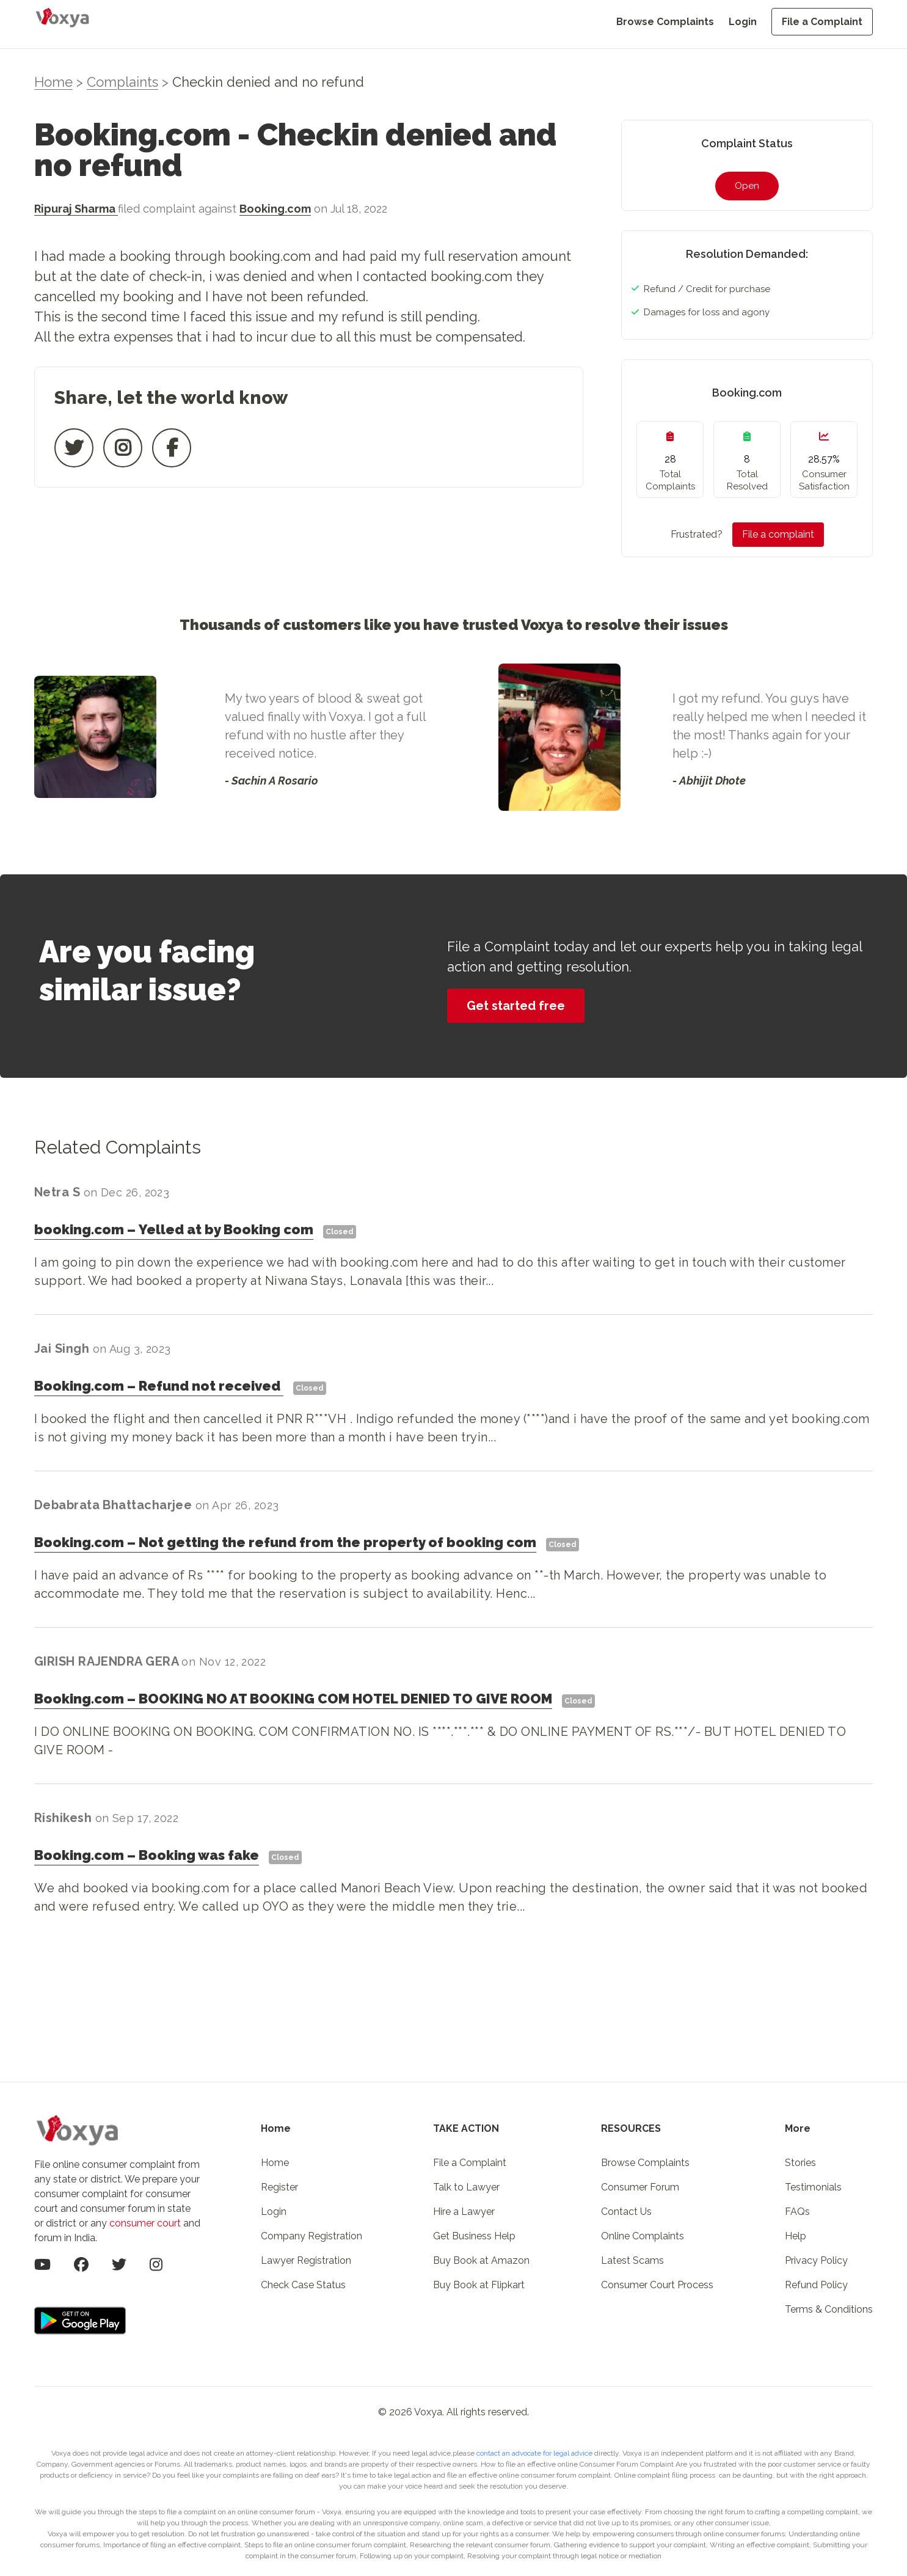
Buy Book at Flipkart (479, 2285)
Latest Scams (632, 2260)
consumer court (145, 2223)
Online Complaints (642, 2236)
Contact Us (626, 2211)
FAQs (797, 2211)
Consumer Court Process (657, 2285)
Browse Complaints (665, 21)
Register (279, 2187)
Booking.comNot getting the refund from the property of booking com (285, 1542)
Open (747, 185)
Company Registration (311, 2236)
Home (53, 82)
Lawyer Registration (306, 2260)
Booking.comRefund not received (158, 1386)
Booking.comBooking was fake (146, 1855)
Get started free (516, 1005)
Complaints (122, 82)
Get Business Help (474, 2236)
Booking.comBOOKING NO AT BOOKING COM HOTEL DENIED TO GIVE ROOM (293, 1699)
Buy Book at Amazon (481, 2260)
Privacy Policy (816, 2260)
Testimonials (813, 2187)
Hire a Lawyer (464, 2211)
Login (743, 21)
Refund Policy (816, 2285)
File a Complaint (822, 21)
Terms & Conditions (829, 2309)
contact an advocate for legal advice (535, 2453)
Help (795, 2236)
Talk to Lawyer (466, 2187)
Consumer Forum (640, 2187)
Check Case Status (303, 2285)
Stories (800, 2162)
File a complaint (778, 534)
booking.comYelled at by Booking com (173, 1229)
